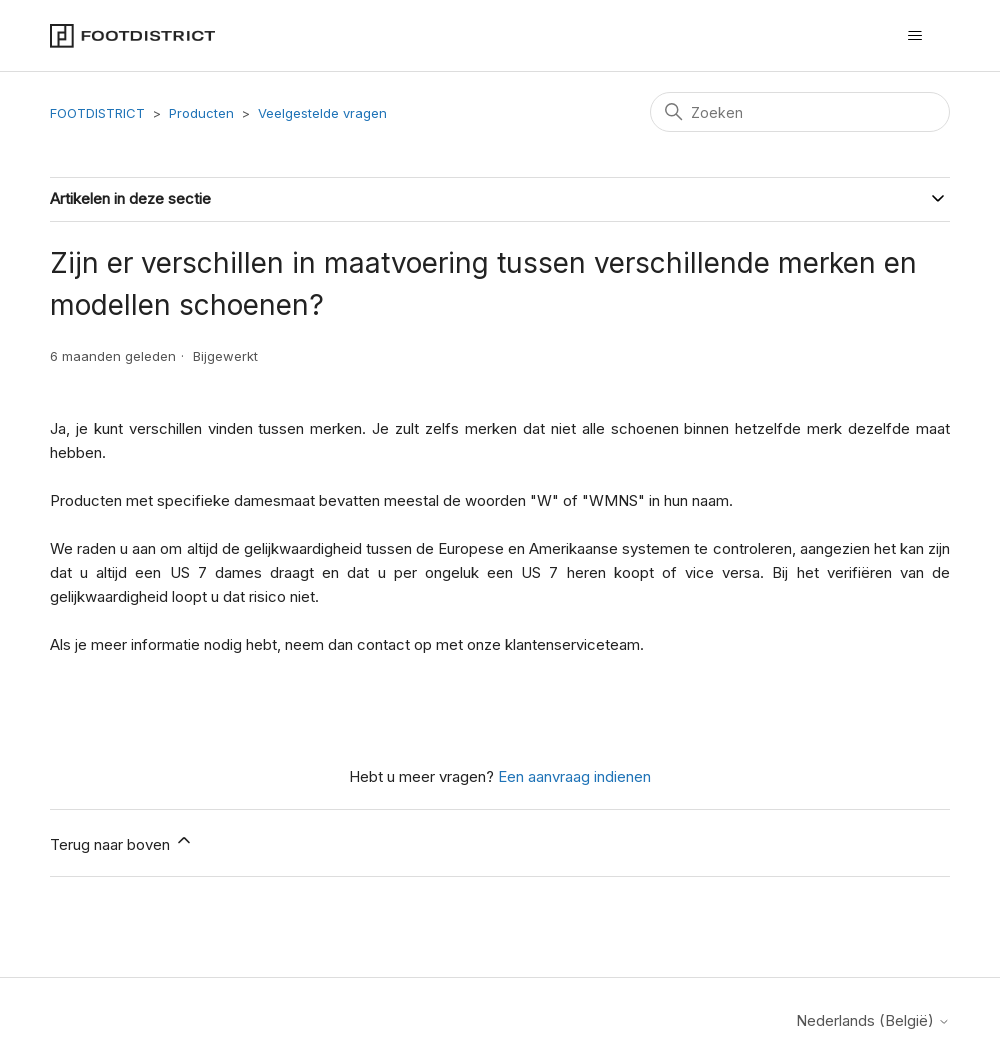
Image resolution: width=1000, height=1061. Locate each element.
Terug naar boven (122, 842)
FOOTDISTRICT (97, 113)
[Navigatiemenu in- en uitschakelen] (914, 36)
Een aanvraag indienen (574, 776)
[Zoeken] (800, 112)
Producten (201, 113)
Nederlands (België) (873, 1020)
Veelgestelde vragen (322, 113)
